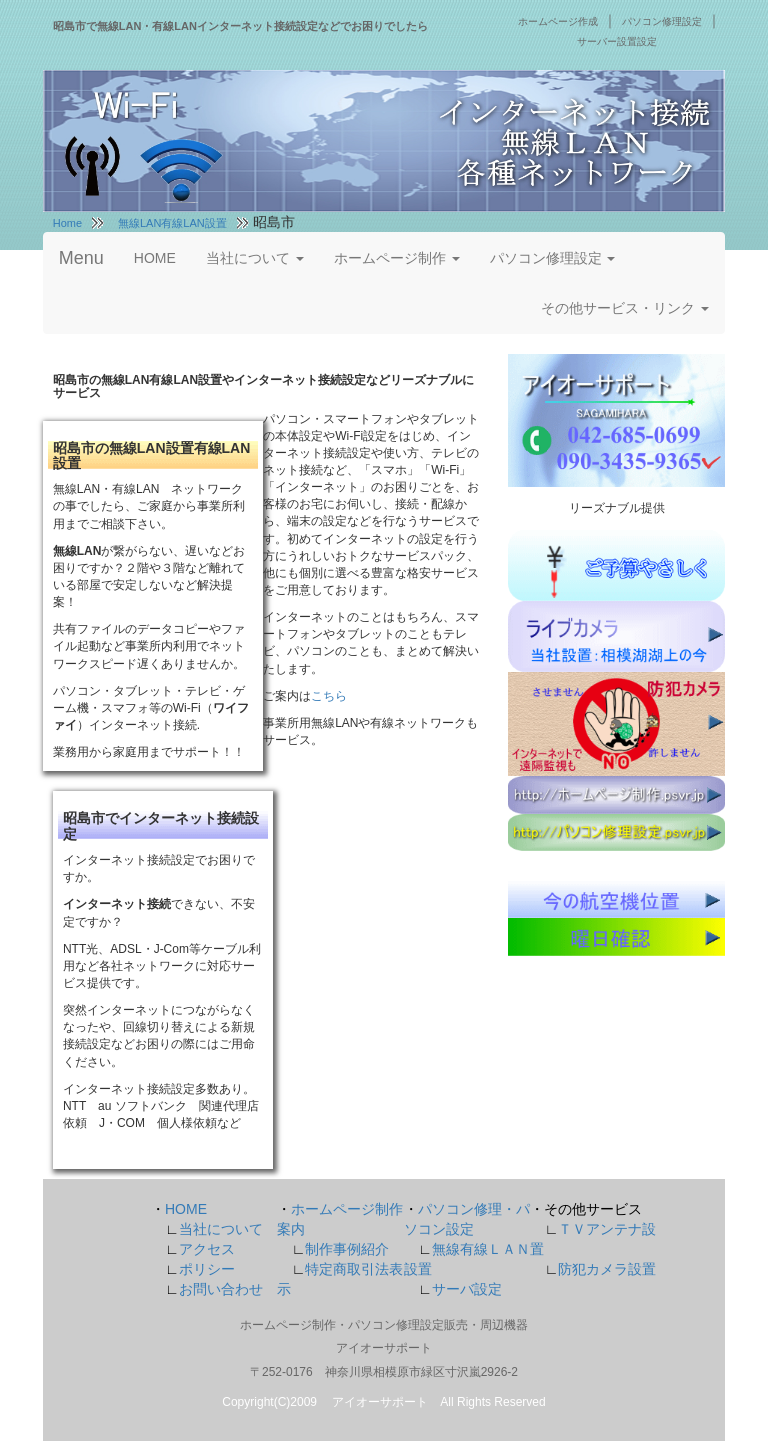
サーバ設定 (467, 1289)
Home (67, 223)
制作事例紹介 (347, 1249)
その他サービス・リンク (625, 308)
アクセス (207, 1249)
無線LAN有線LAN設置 (172, 223)
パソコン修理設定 (662, 21)
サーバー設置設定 (617, 41)
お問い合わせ (221, 1289)
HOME (155, 258)
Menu (81, 258)
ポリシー (207, 1269)
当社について (255, 258)
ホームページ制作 (397, 258)
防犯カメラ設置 (607, 1269)
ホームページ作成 (558, 21)
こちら (329, 696)
